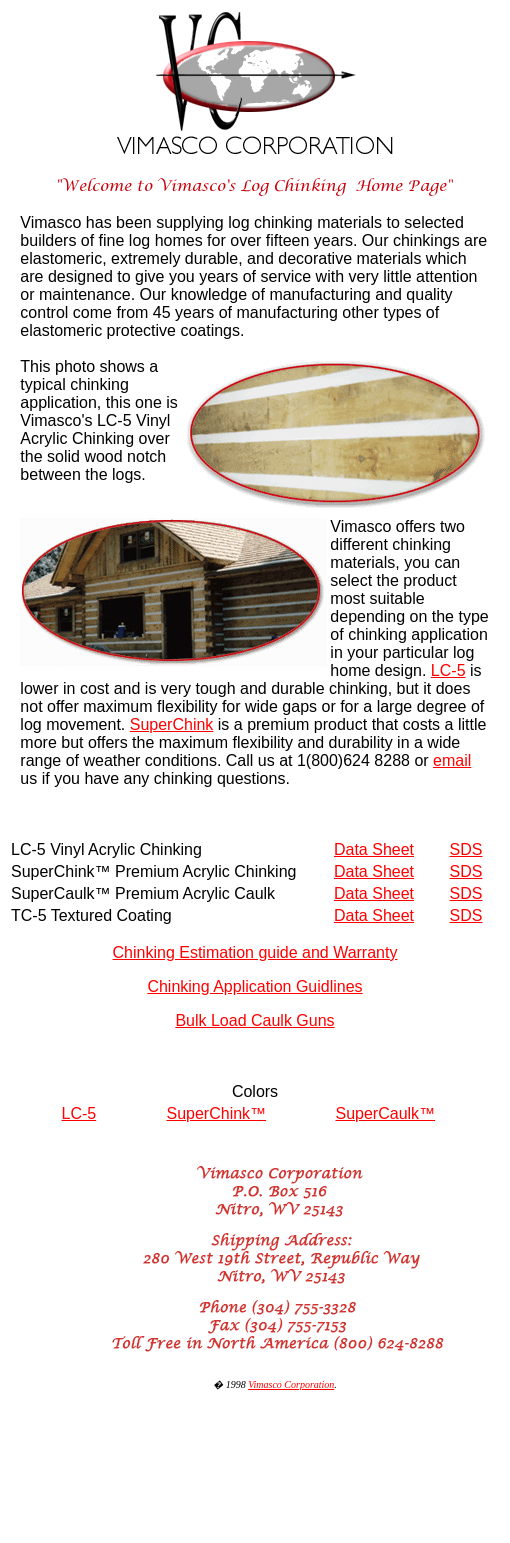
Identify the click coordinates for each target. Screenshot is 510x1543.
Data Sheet (374, 849)
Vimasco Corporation (291, 1384)
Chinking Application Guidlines (254, 986)
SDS (466, 849)
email (452, 760)
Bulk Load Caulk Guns (254, 1020)
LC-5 (448, 670)
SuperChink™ (217, 1113)
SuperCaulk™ (386, 1113)
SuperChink (172, 724)
